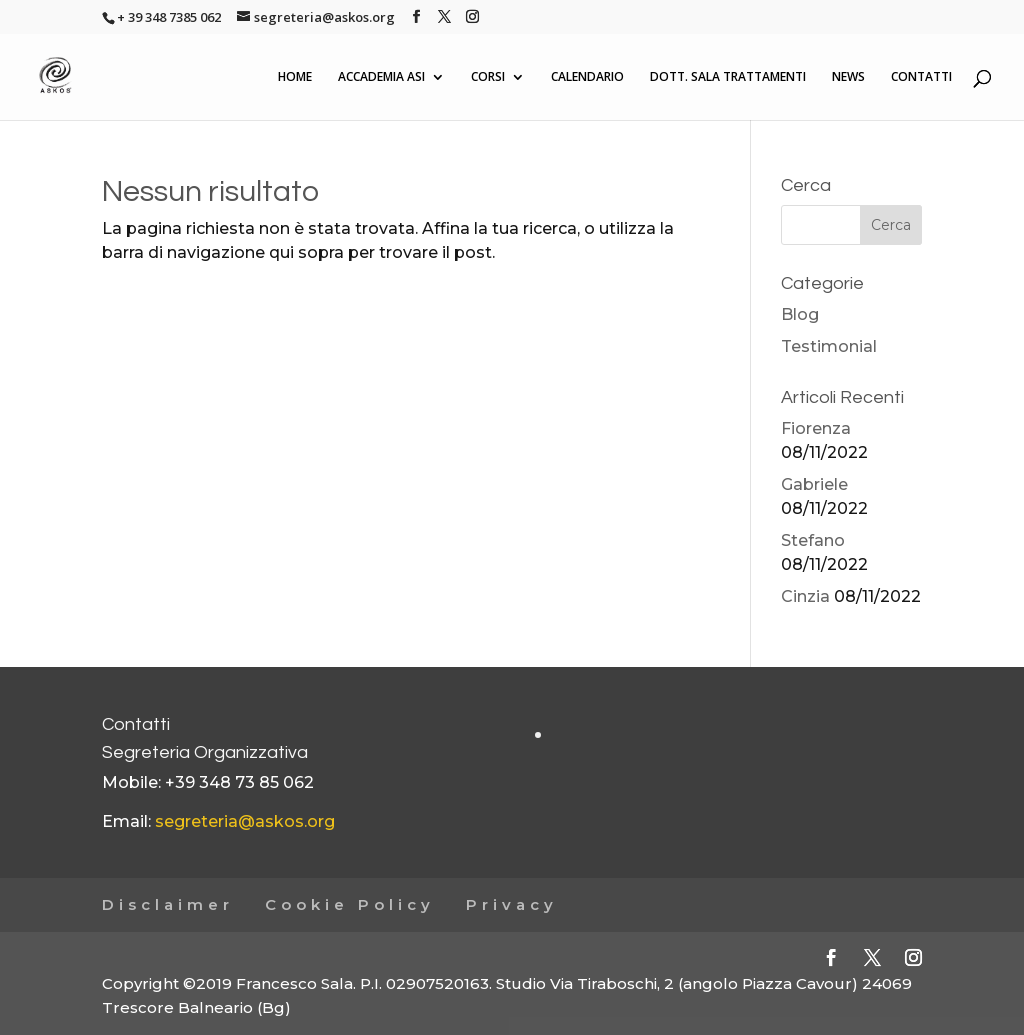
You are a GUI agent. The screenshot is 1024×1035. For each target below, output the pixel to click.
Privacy (512, 904)
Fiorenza (816, 428)
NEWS (848, 77)
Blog (800, 314)
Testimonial (829, 346)
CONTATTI (921, 77)
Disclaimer (168, 904)
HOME (295, 77)
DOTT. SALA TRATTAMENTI (728, 77)
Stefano (813, 540)
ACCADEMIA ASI (381, 77)
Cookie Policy (350, 904)
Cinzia (805, 596)
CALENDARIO (587, 77)
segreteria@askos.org (245, 821)
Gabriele (814, 484)
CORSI (488, 77)
